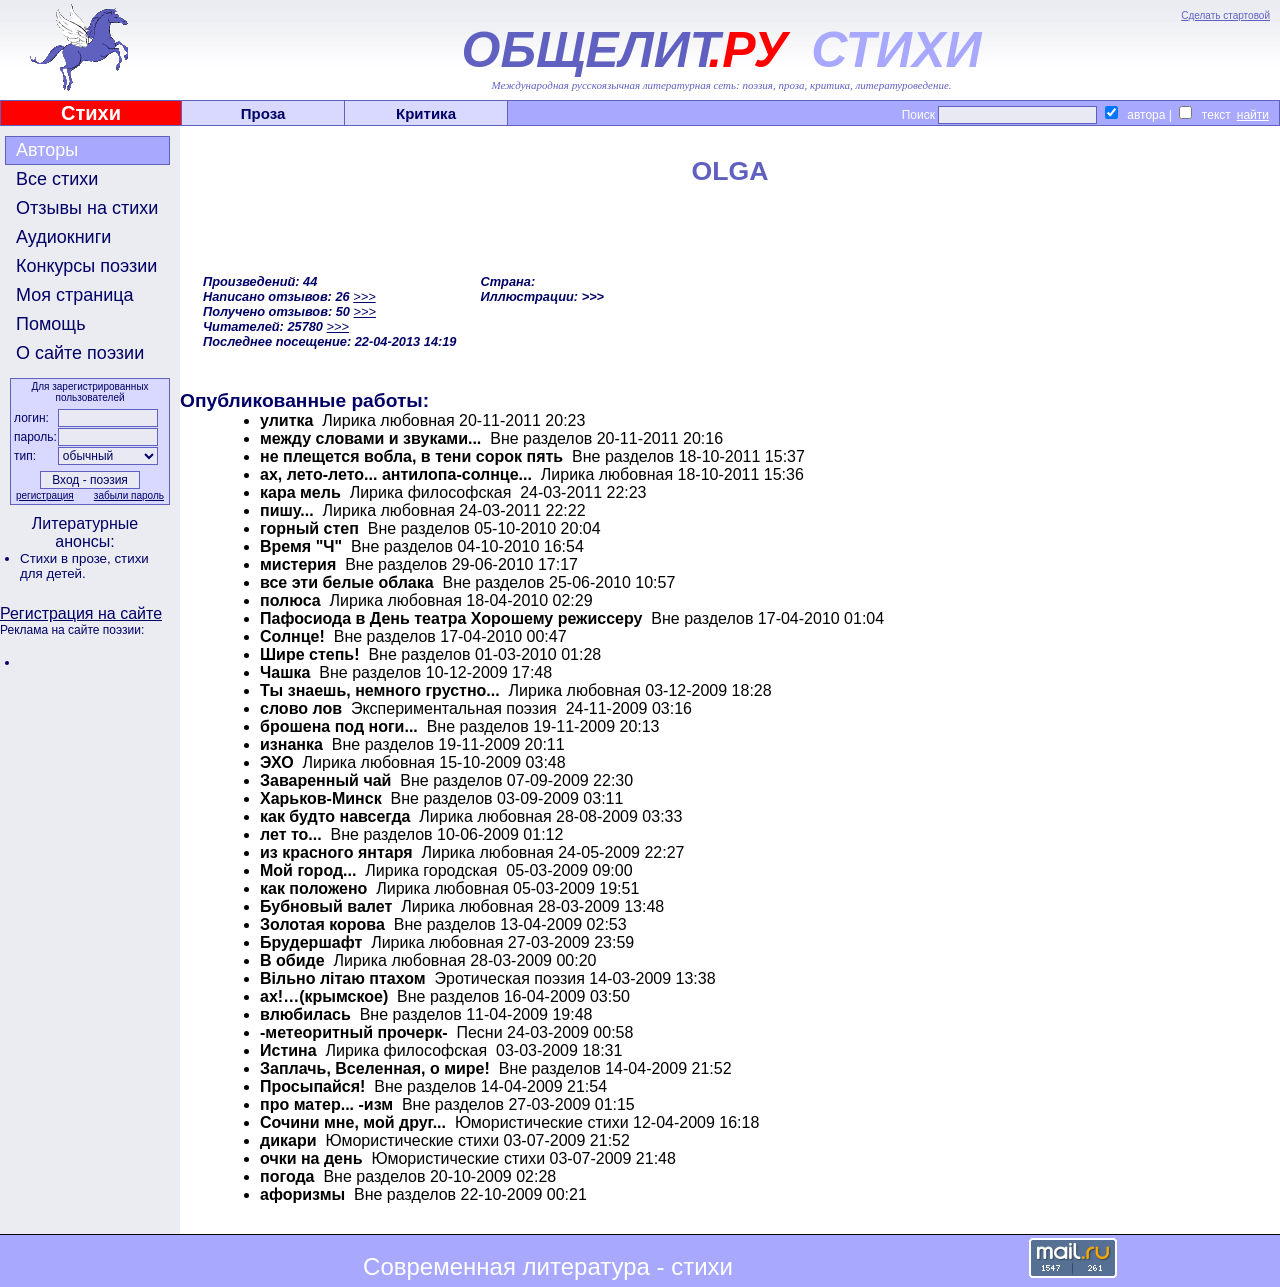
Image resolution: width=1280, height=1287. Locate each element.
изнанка (291, 744)
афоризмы (302, 1194)
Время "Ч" (301, 546)
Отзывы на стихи (87, 208)
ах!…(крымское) (324, 996)
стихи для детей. (84, 566)
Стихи (91, 113)
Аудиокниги (63, 237)
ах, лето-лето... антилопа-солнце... (396, 474)
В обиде (292, 960)
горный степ (309, 528)
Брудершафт (311, 942)
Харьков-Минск (321, 798)
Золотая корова (322, 924)
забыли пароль (129, 495)
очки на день (311, 1158)
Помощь (51, 324)
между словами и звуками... (370, 438)
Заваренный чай (325, 780)
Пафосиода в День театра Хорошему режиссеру (451, 618)
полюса (290, 600)
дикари (288, 1140)
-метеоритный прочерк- (354, 1032)
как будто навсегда (335, 816)
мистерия (298, 564)
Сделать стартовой (1225, 15)
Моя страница (75, 295)
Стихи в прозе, (67, 558)
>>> (364, 296)
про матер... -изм (326, 1104)
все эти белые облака (347, 582)
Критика (426, 113)
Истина (288, 1050)
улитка (286, 420)
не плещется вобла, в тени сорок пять (411, 456)
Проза (263, 113)
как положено (313, 888)
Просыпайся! (312, 1086)
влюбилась (305, 1014)
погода (287, 1176)
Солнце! (292, 636)
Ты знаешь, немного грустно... (380, 690)
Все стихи (57, 179)
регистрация (45, 495)
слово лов (301, 708)
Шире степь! (310, 654)
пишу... (287, 510)
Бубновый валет (326, 906)
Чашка (285, 672)
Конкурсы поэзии (86, 266)
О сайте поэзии (80, 353)
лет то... (291, 834)
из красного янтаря (336, 852)
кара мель (300, 492)
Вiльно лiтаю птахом (343, 978)
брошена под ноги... (339, 726)
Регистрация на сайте (81, 613)
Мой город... (308, 870)
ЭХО (277, 762)
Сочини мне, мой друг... (353, 1122)
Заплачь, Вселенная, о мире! (375, 1068)
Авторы (47, 150)
